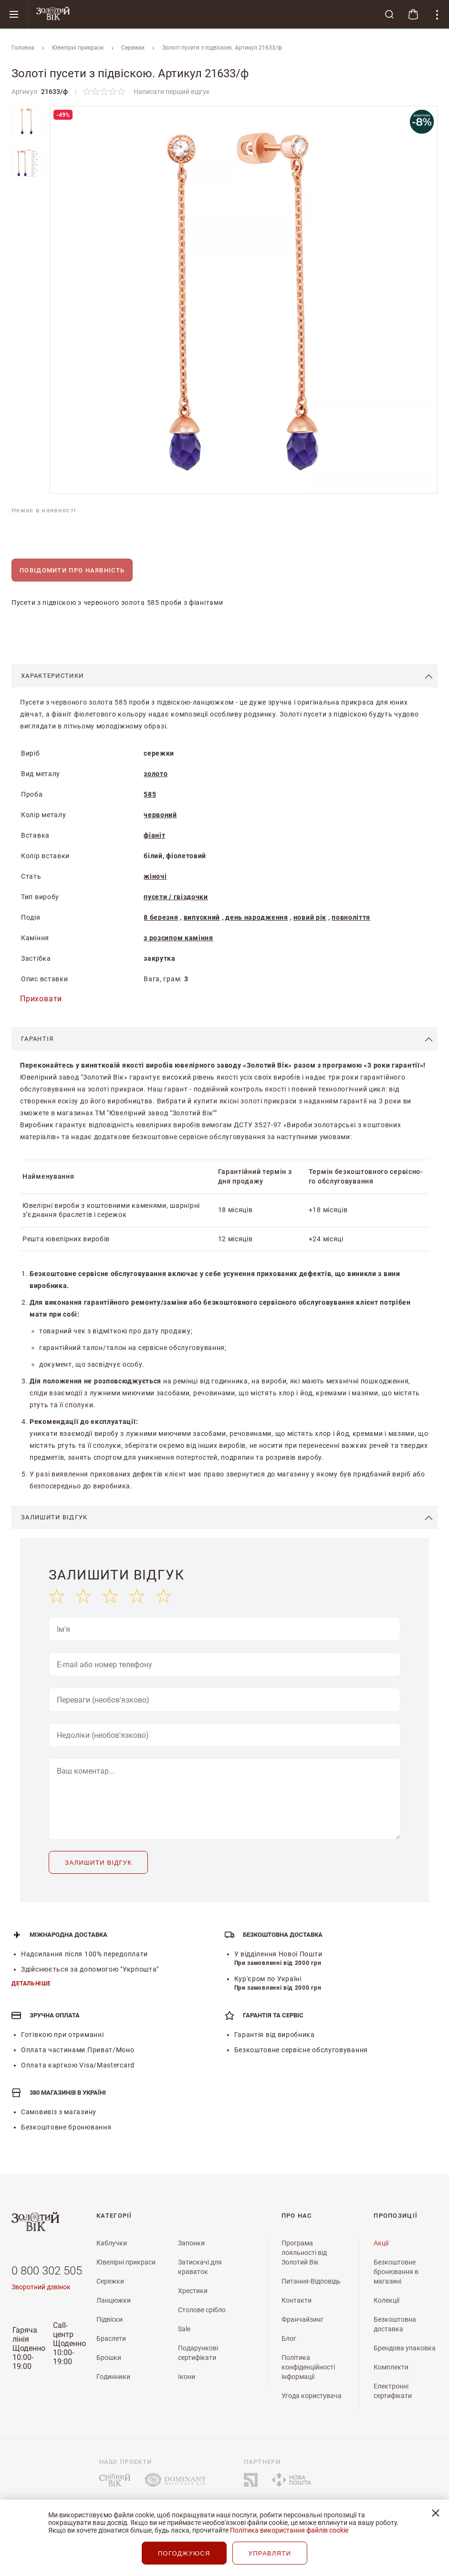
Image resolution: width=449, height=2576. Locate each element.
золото (155, 774)
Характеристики (52, 675)
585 (150, 794)
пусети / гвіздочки (176, 897)
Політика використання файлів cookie (289, 2530)
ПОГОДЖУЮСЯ (184, 2553)
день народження (256, 917)
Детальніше (31, 1983)
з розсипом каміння (178, 938)
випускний (202, 917)
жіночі (155, 876)
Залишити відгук (54, 1517)
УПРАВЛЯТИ (270, 2553)
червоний (160, 815)
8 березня (161, 917)
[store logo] (203, 14)
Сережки (133, 47)
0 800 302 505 (46, 2270)
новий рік (309, 917)
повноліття (351, 917)
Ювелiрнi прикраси (78, 47)
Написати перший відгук (172, 91)
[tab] (224, 675)
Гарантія (37, 1038)
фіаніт (154, 835)
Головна (22, 47)
